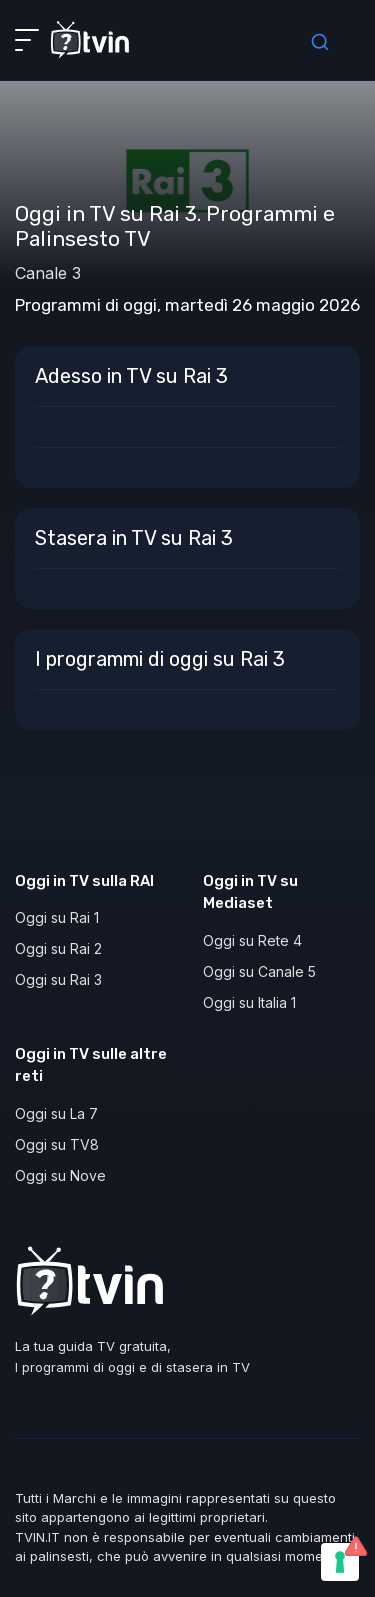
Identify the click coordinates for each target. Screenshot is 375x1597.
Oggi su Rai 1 (57, 917)
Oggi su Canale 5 (259, 971)
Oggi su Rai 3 (58, 979)
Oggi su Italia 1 (249, 1002)
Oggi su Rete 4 (252, 940)
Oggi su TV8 (57, 1144)
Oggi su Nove (60, 1175)
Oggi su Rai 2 (58, 948)
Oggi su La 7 (56, 1113)
